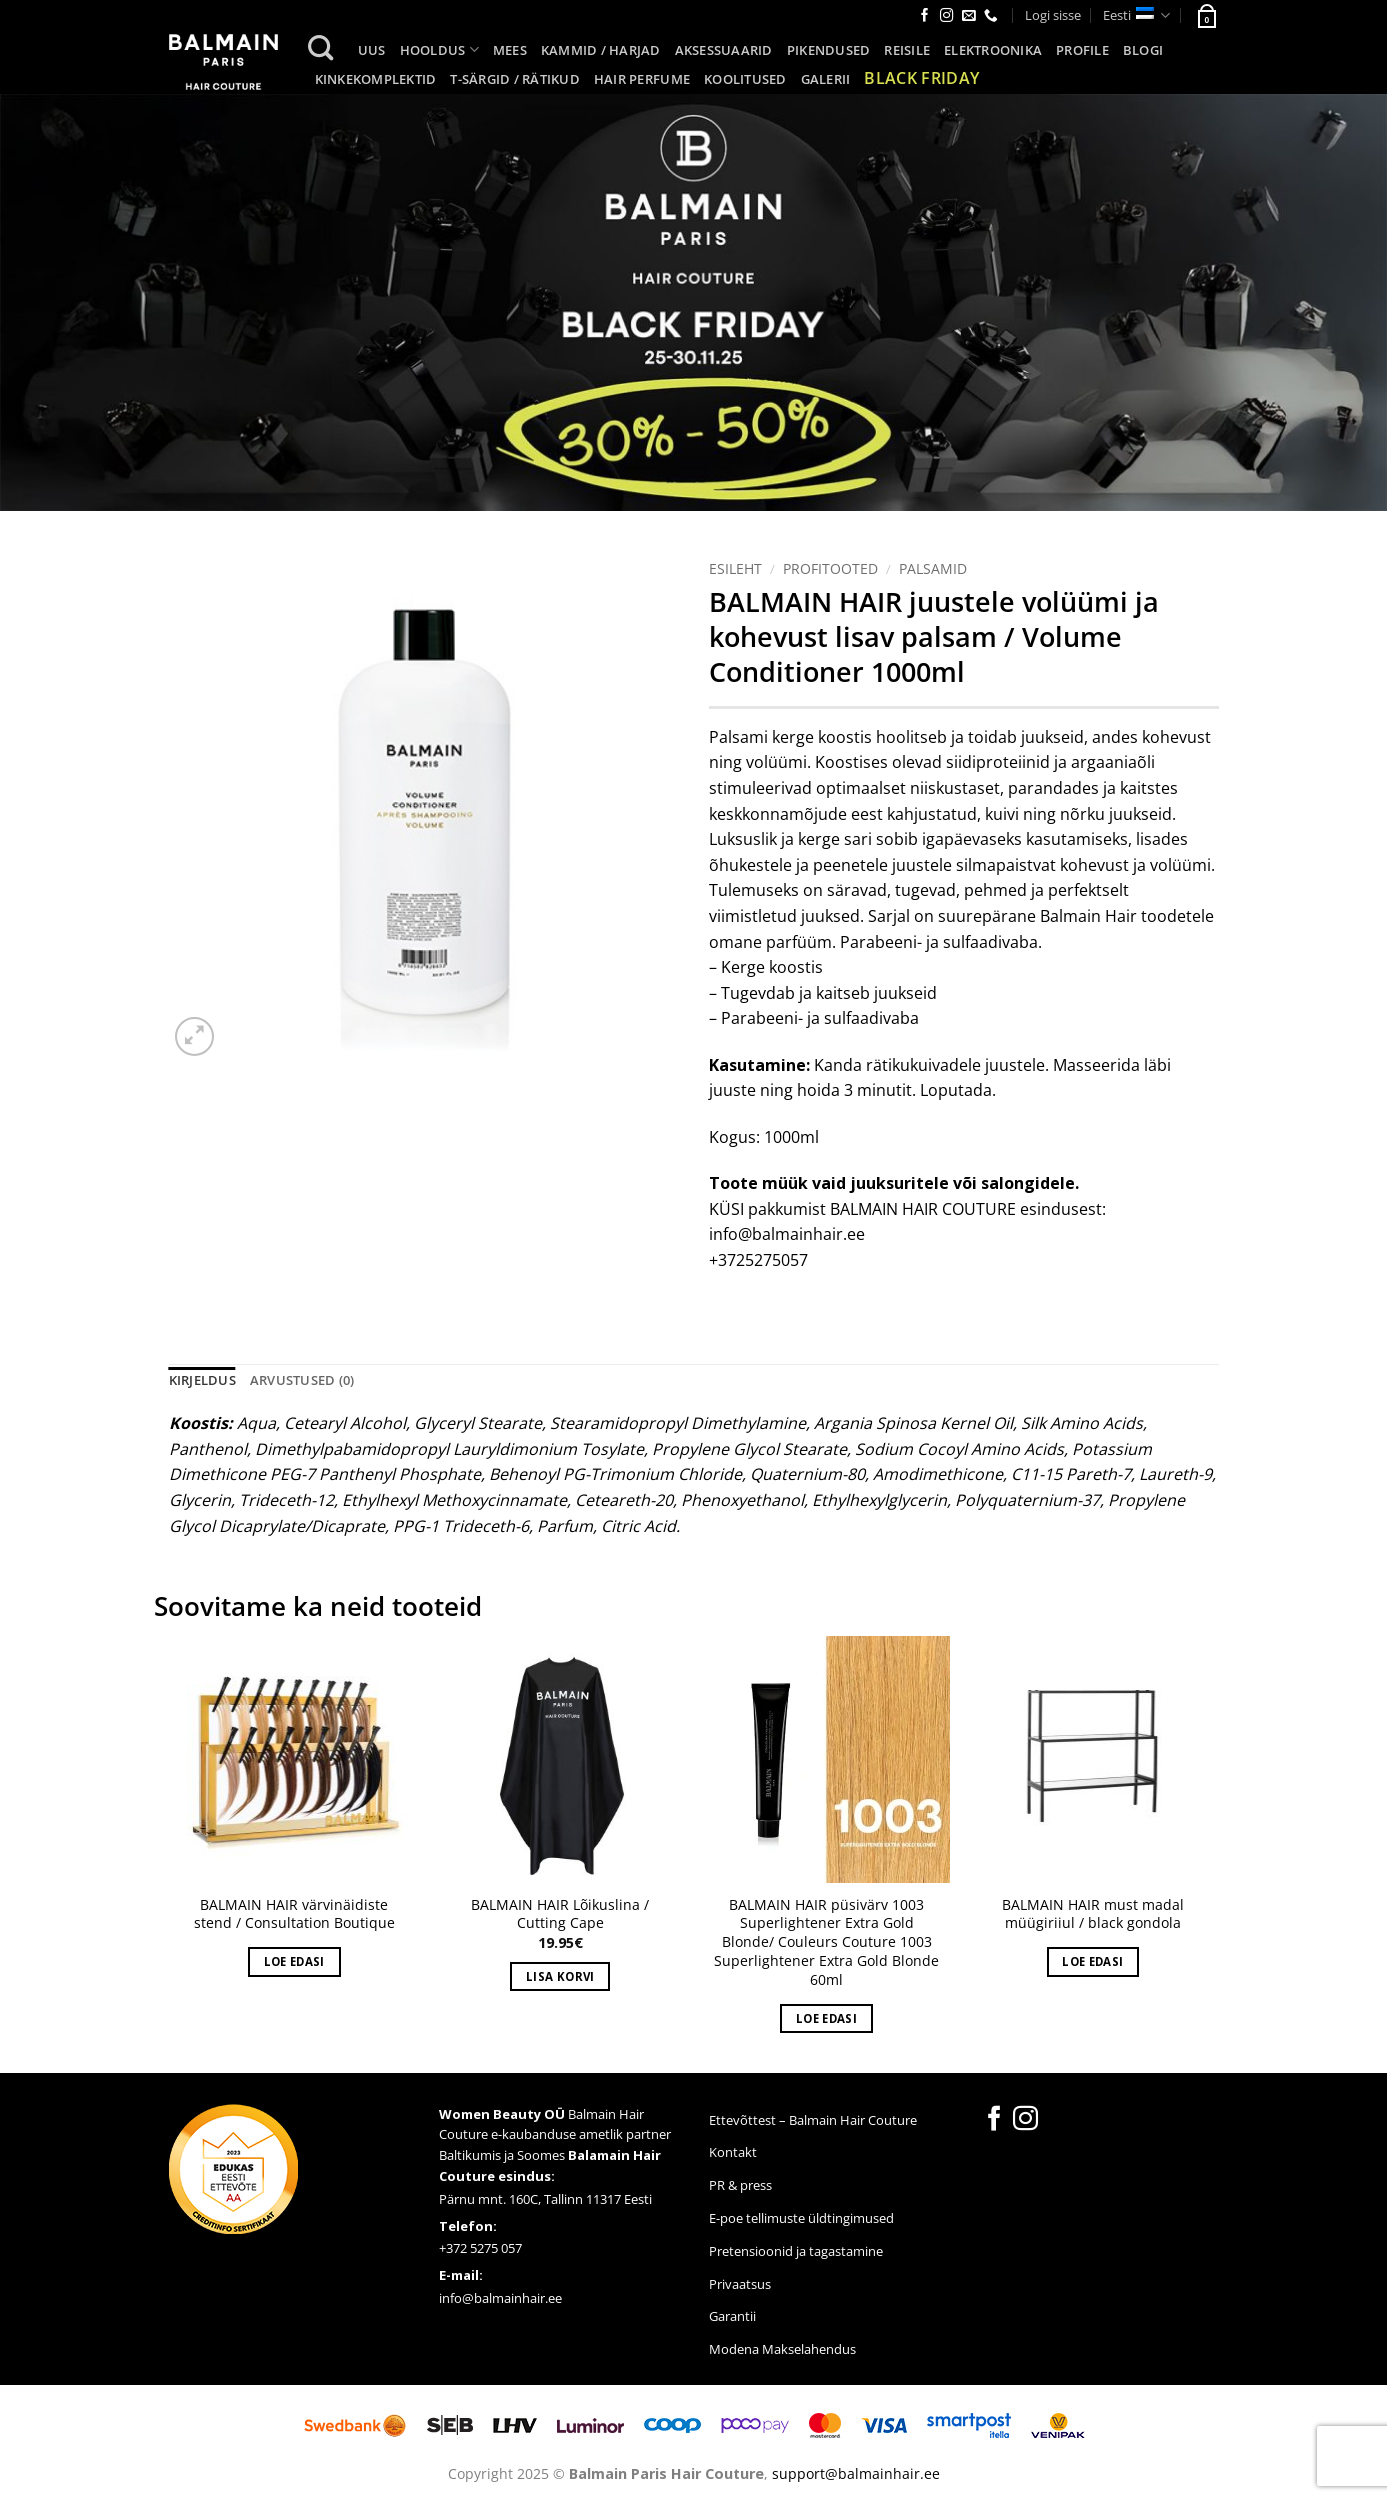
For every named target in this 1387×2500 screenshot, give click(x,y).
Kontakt (733, 2152)
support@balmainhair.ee (856, 2473)
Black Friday (921, 78)
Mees (510, 50)
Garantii (732, 2316)
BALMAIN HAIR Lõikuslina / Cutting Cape (560, 1914)
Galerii (826, 79)
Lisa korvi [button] (560, 1976)
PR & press (740, 2185)
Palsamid (933, 568)
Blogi (1143, 50)
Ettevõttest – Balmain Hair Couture (813, 2120)
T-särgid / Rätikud (515, 79)
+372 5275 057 (480, 2248)
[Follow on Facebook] (925, 16)
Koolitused (745, 79)
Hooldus (439, 49)
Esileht (735, 568)
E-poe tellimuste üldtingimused (801, 2218)
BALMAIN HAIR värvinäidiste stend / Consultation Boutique (294, 1914)
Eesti (1136, 15)
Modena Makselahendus (782, 2349)
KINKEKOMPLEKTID (376, 79)
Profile (1082, 50)
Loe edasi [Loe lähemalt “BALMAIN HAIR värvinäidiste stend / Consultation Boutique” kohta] (294, 1961)
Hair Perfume (642, 79)
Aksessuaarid (724, 50)
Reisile (907, 50)
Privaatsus (740, 2284)
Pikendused (829, 50)
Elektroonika (993, 50)
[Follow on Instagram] (947, 16)
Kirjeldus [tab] (202, 1380)
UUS (372, 50)
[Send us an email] (969, 16)
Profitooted (830, 568)
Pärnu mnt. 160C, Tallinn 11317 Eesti (545, 2199)
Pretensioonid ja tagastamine (796, 2251)
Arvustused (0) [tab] (302, 1380)
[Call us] (991, 16)
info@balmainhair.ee (500, 2298)
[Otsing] (321, 48)
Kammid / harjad (601, 50)
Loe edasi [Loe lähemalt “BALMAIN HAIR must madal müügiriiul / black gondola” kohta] (1092, 1961)
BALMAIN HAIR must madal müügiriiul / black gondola (1093, 1914)
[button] (1206, 15)
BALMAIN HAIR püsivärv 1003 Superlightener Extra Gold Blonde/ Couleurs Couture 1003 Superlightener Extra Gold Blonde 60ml (826, 1942)
